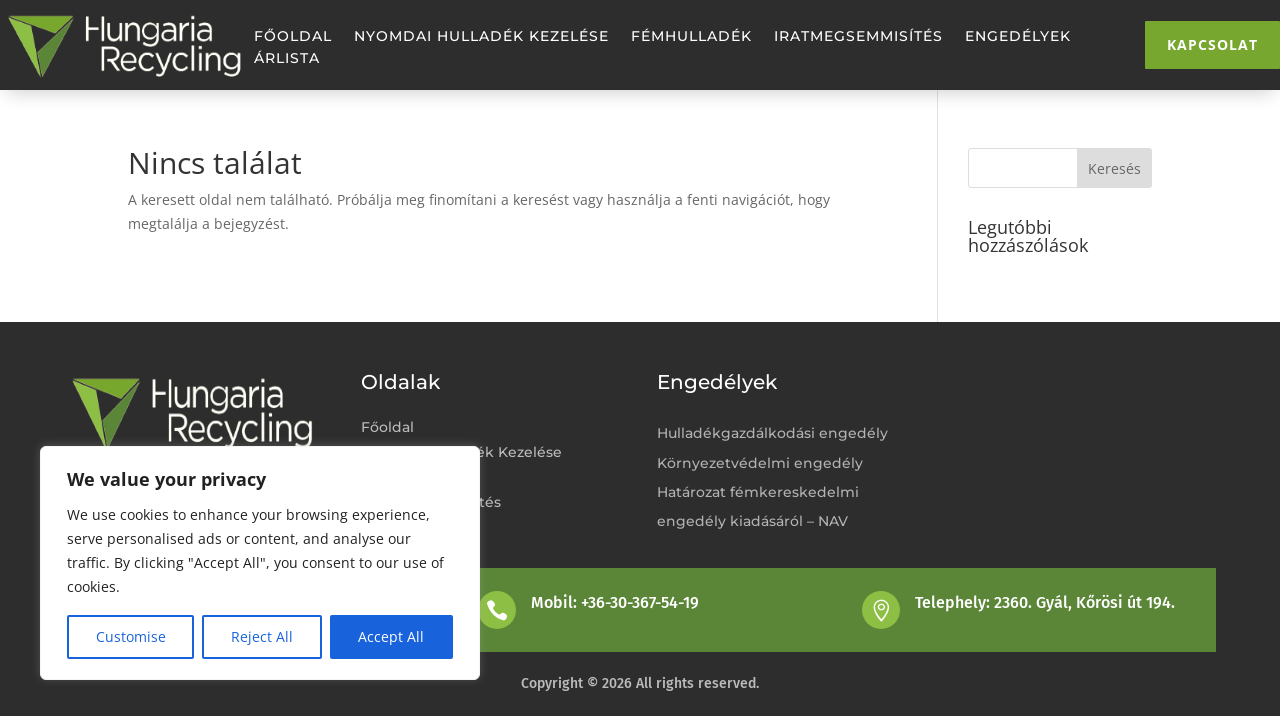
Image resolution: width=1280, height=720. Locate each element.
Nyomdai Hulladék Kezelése (481, 37)
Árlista (287, 59)
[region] (260, 563)
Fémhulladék (691, 37)
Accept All (391, 636)
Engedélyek (1018, 37)
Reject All (262, 636)
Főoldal (293, 37)
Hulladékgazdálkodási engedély (772, 433)
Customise (131, 636)
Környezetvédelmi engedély (760, 463)
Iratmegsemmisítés (858, 37)
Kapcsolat (1212, 44)
